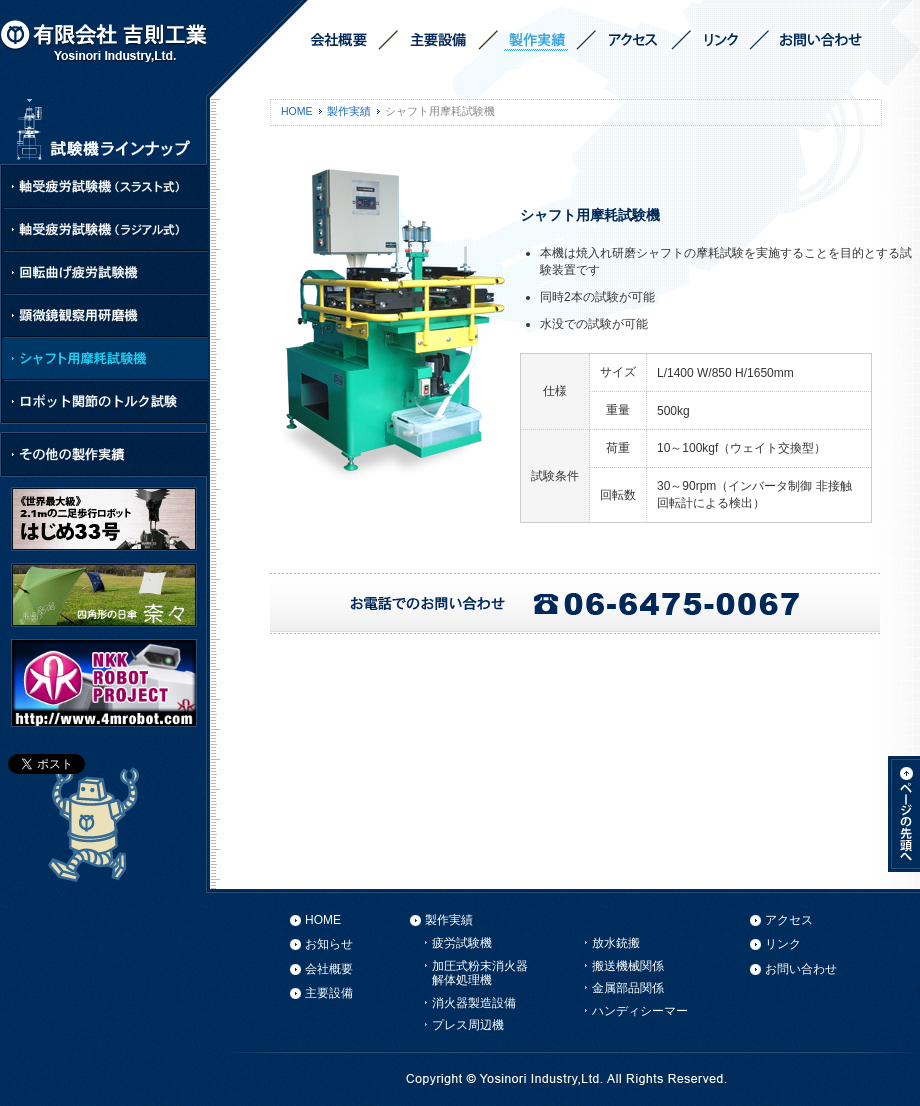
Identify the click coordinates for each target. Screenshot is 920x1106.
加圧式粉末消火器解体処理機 (480, 973)
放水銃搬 (616, 943)
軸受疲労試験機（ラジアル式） (105, 230)
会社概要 (329, 969)
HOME (297, 111)
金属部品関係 (628, 988)
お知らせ (329, 944)
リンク (783, 944)
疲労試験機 (462, 943)
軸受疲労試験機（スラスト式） (105, 187)
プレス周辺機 (468, 1025)
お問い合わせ (801, 969)
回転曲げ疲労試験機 (105, 273)
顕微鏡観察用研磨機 (105, 316)
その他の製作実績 (105, 454)
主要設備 (329, 993)
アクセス (789, 920)
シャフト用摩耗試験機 (105, 359)
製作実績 (349, 111)
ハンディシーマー (640, 1011)
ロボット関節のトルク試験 (105, 401)
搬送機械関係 (628, 966)
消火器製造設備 (474, 1003)
